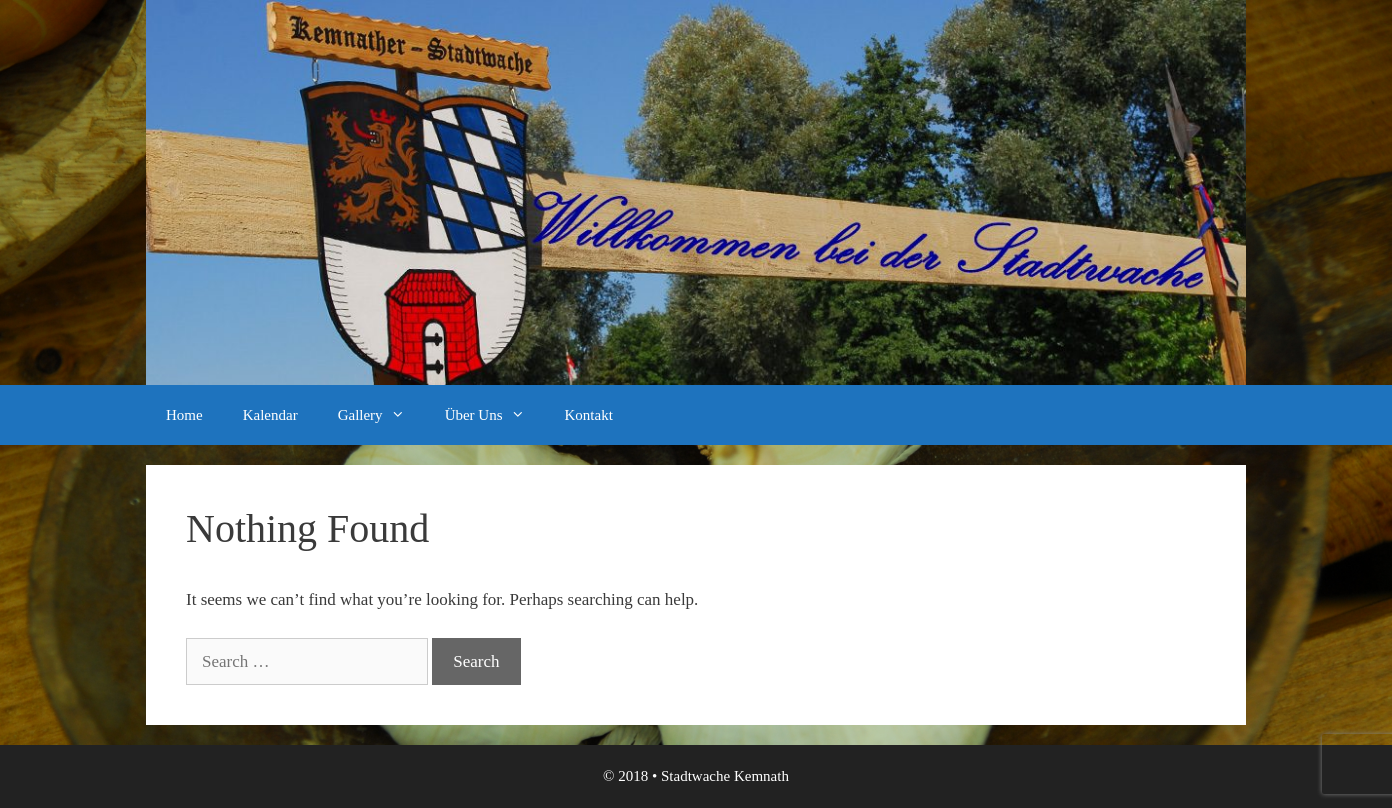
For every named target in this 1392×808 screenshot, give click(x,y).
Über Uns (495, 415)
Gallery (381, 415)
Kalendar (270, 415)
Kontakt (589, 415)
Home (184, 415)
